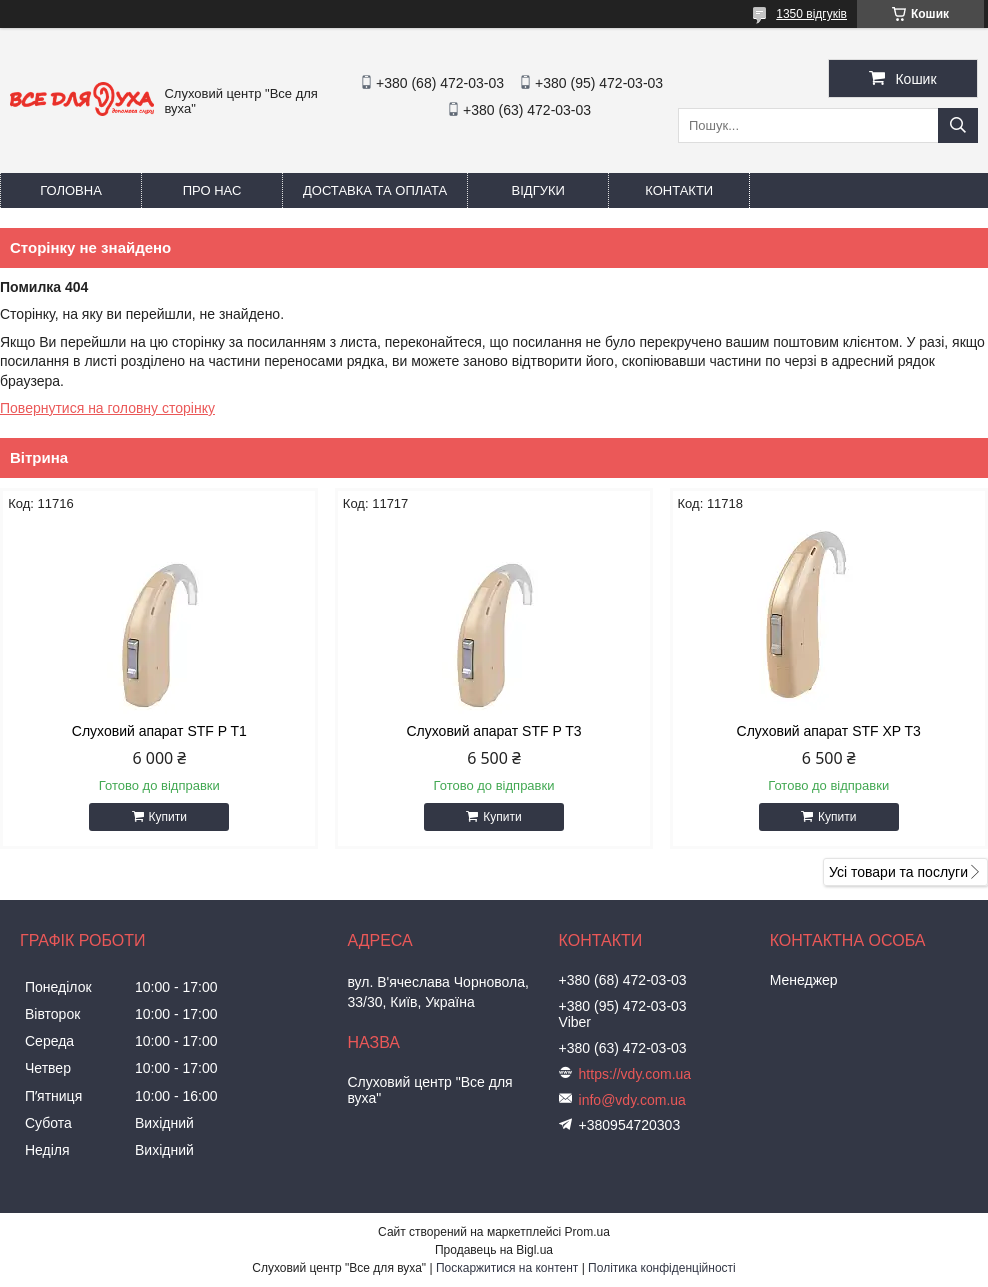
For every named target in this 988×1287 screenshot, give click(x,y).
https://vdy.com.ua (635, 1074)
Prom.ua (587, 1232)
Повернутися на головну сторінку (107, 408)
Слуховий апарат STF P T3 (493, 731)
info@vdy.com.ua (632, 1100)
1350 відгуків (811, 14)
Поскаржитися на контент (507, 1268)
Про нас (212, 190)
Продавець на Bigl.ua (494, 1250)
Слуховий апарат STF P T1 (159, 731)
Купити (168, 817)
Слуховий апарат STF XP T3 (829, 731)
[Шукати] (958, 125)
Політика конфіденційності (662, 1268)
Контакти (679, 190)
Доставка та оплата (375, 190)
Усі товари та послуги (898, 872)
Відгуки (538, 190)
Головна (71, 190)
